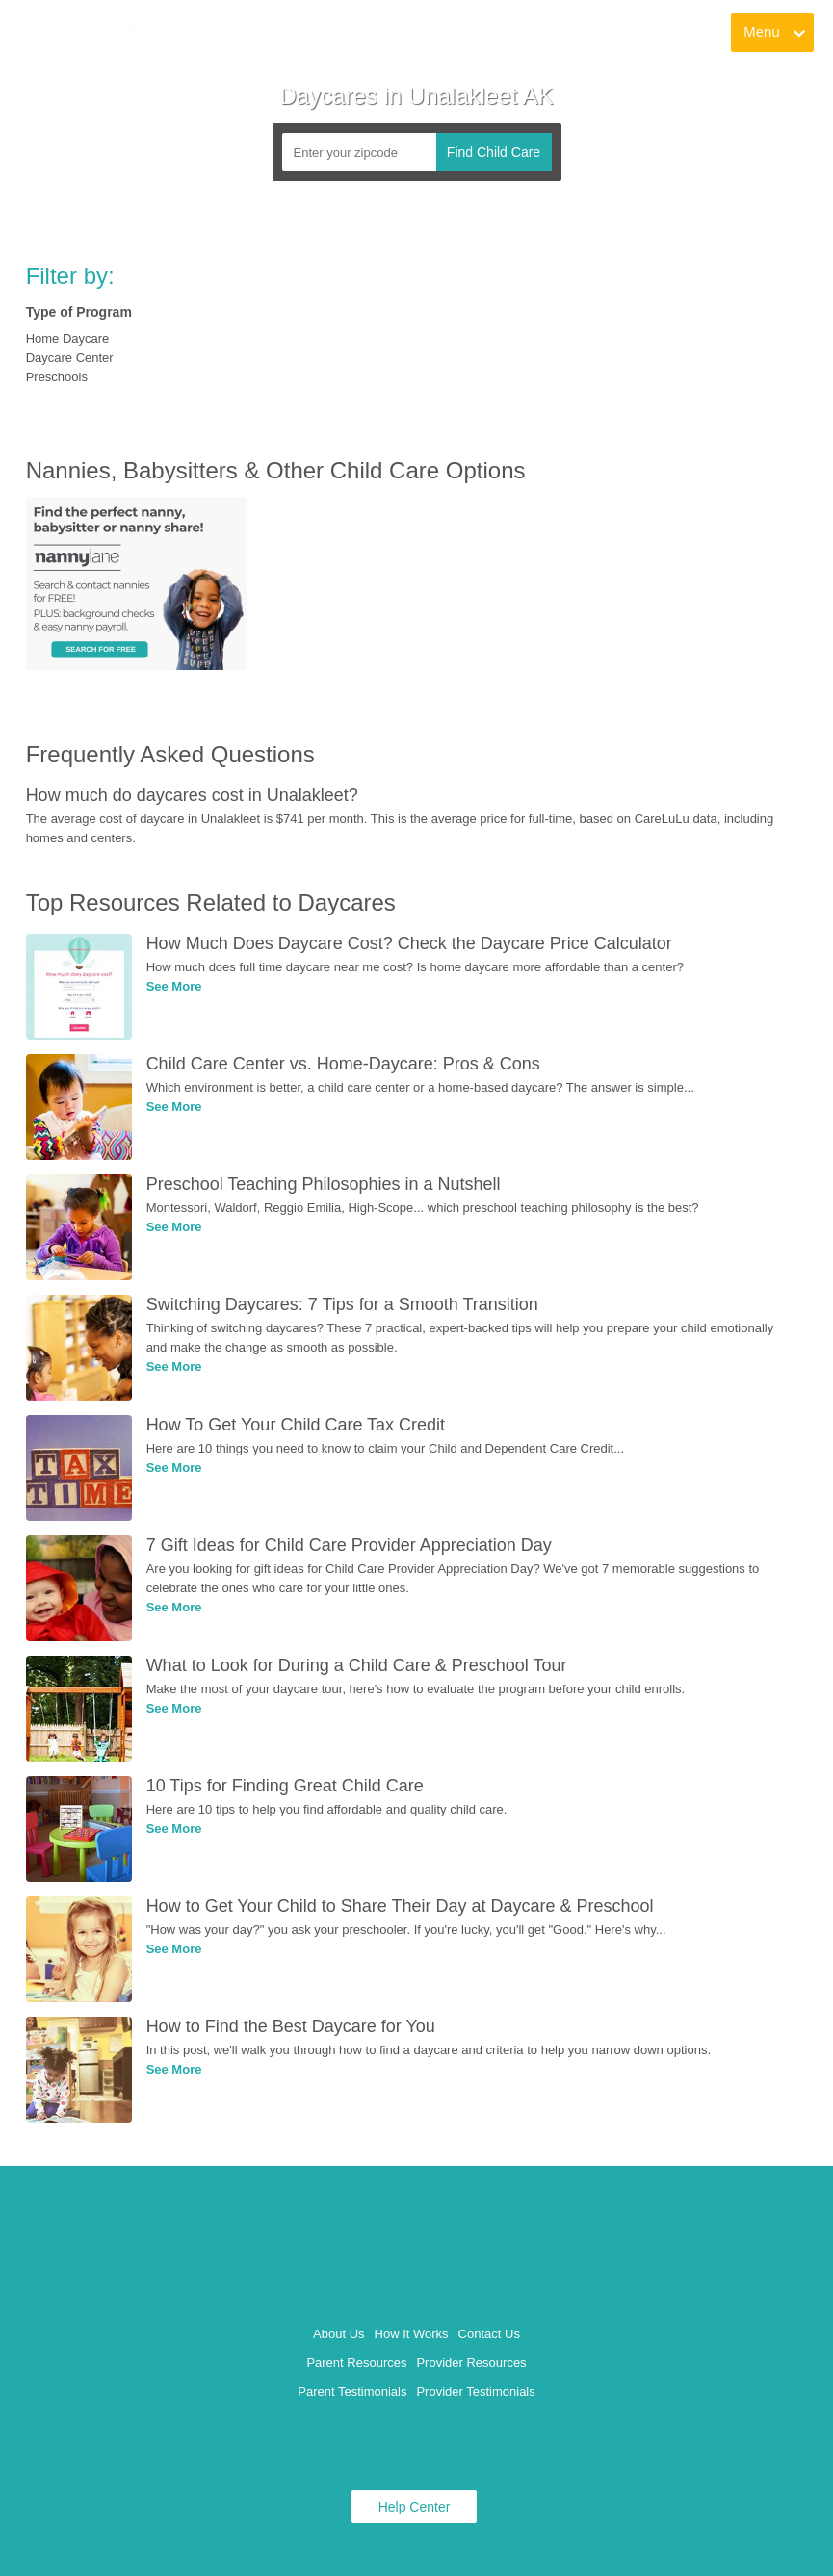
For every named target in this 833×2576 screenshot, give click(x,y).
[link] (87, 34)
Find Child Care (493, 152)
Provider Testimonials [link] (475, 2391)
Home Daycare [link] (68, 338)
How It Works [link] (412, 2334)
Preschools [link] (57, 377)
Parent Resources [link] (356, 2363)
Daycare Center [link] (70, 357)
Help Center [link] (414, 2506)
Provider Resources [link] (471, 2363)
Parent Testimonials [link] (352, 2391)
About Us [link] (338, 2334)
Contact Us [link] (489, 2334)
